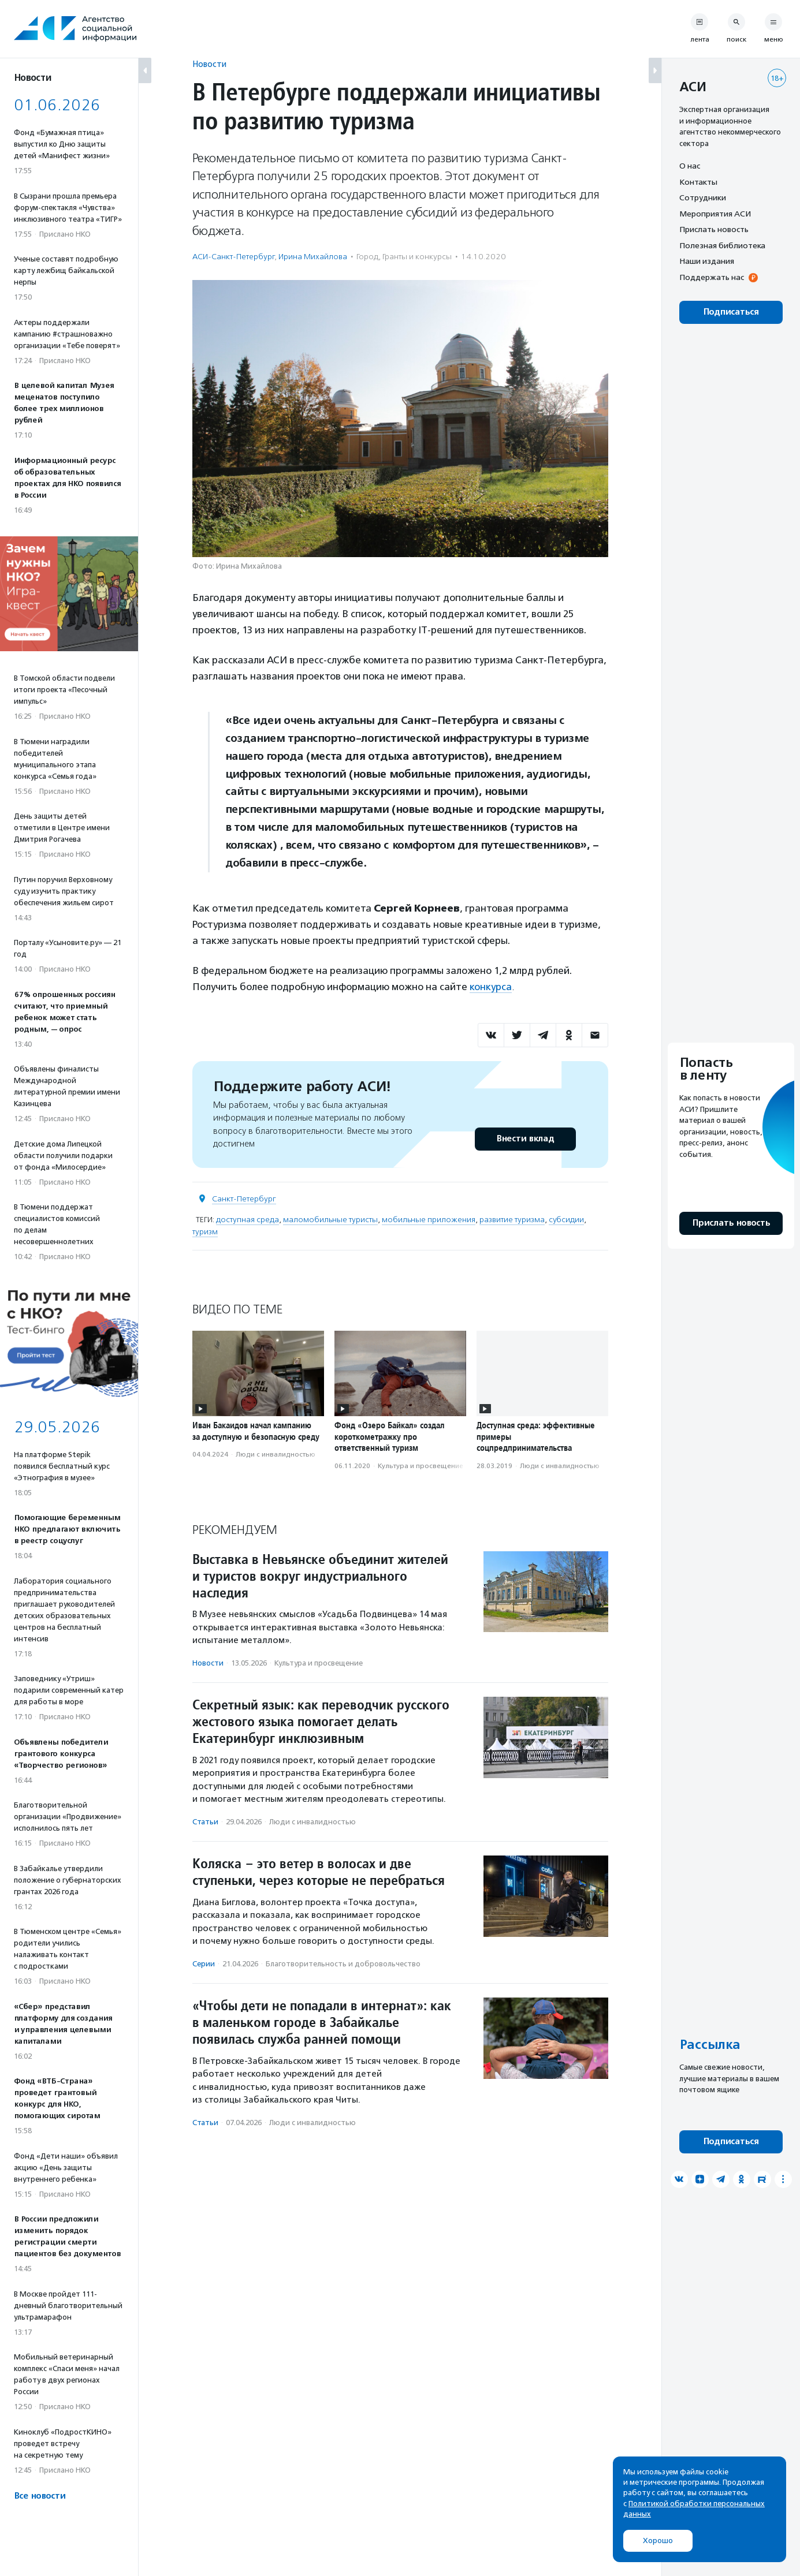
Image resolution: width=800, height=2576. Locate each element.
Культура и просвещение (420, 1466)
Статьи (205, 1821)
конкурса (491, 986)
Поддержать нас (711, 277)
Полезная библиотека (722, 245)
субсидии (566, 1219)
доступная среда (247, 1219)
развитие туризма (512, 1219)
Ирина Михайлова (312, 257)
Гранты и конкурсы (417, 257)
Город (367, 257)
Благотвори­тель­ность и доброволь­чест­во (343, 1963)
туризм (205, 1232)
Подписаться (731, 312)
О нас (689, 165)
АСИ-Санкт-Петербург (233, 257)
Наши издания (706, 261)
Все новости (39, 2496)
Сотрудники (702, 197)
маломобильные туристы (330, 1219)
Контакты (698, 181)
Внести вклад (525, 1138)
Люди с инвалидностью (275, 1454)
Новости (209, 64)
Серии (203, 1963)
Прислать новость (714, 229)
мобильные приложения (428, 1219)
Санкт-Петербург (244, 1199)
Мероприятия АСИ (715, 213)
